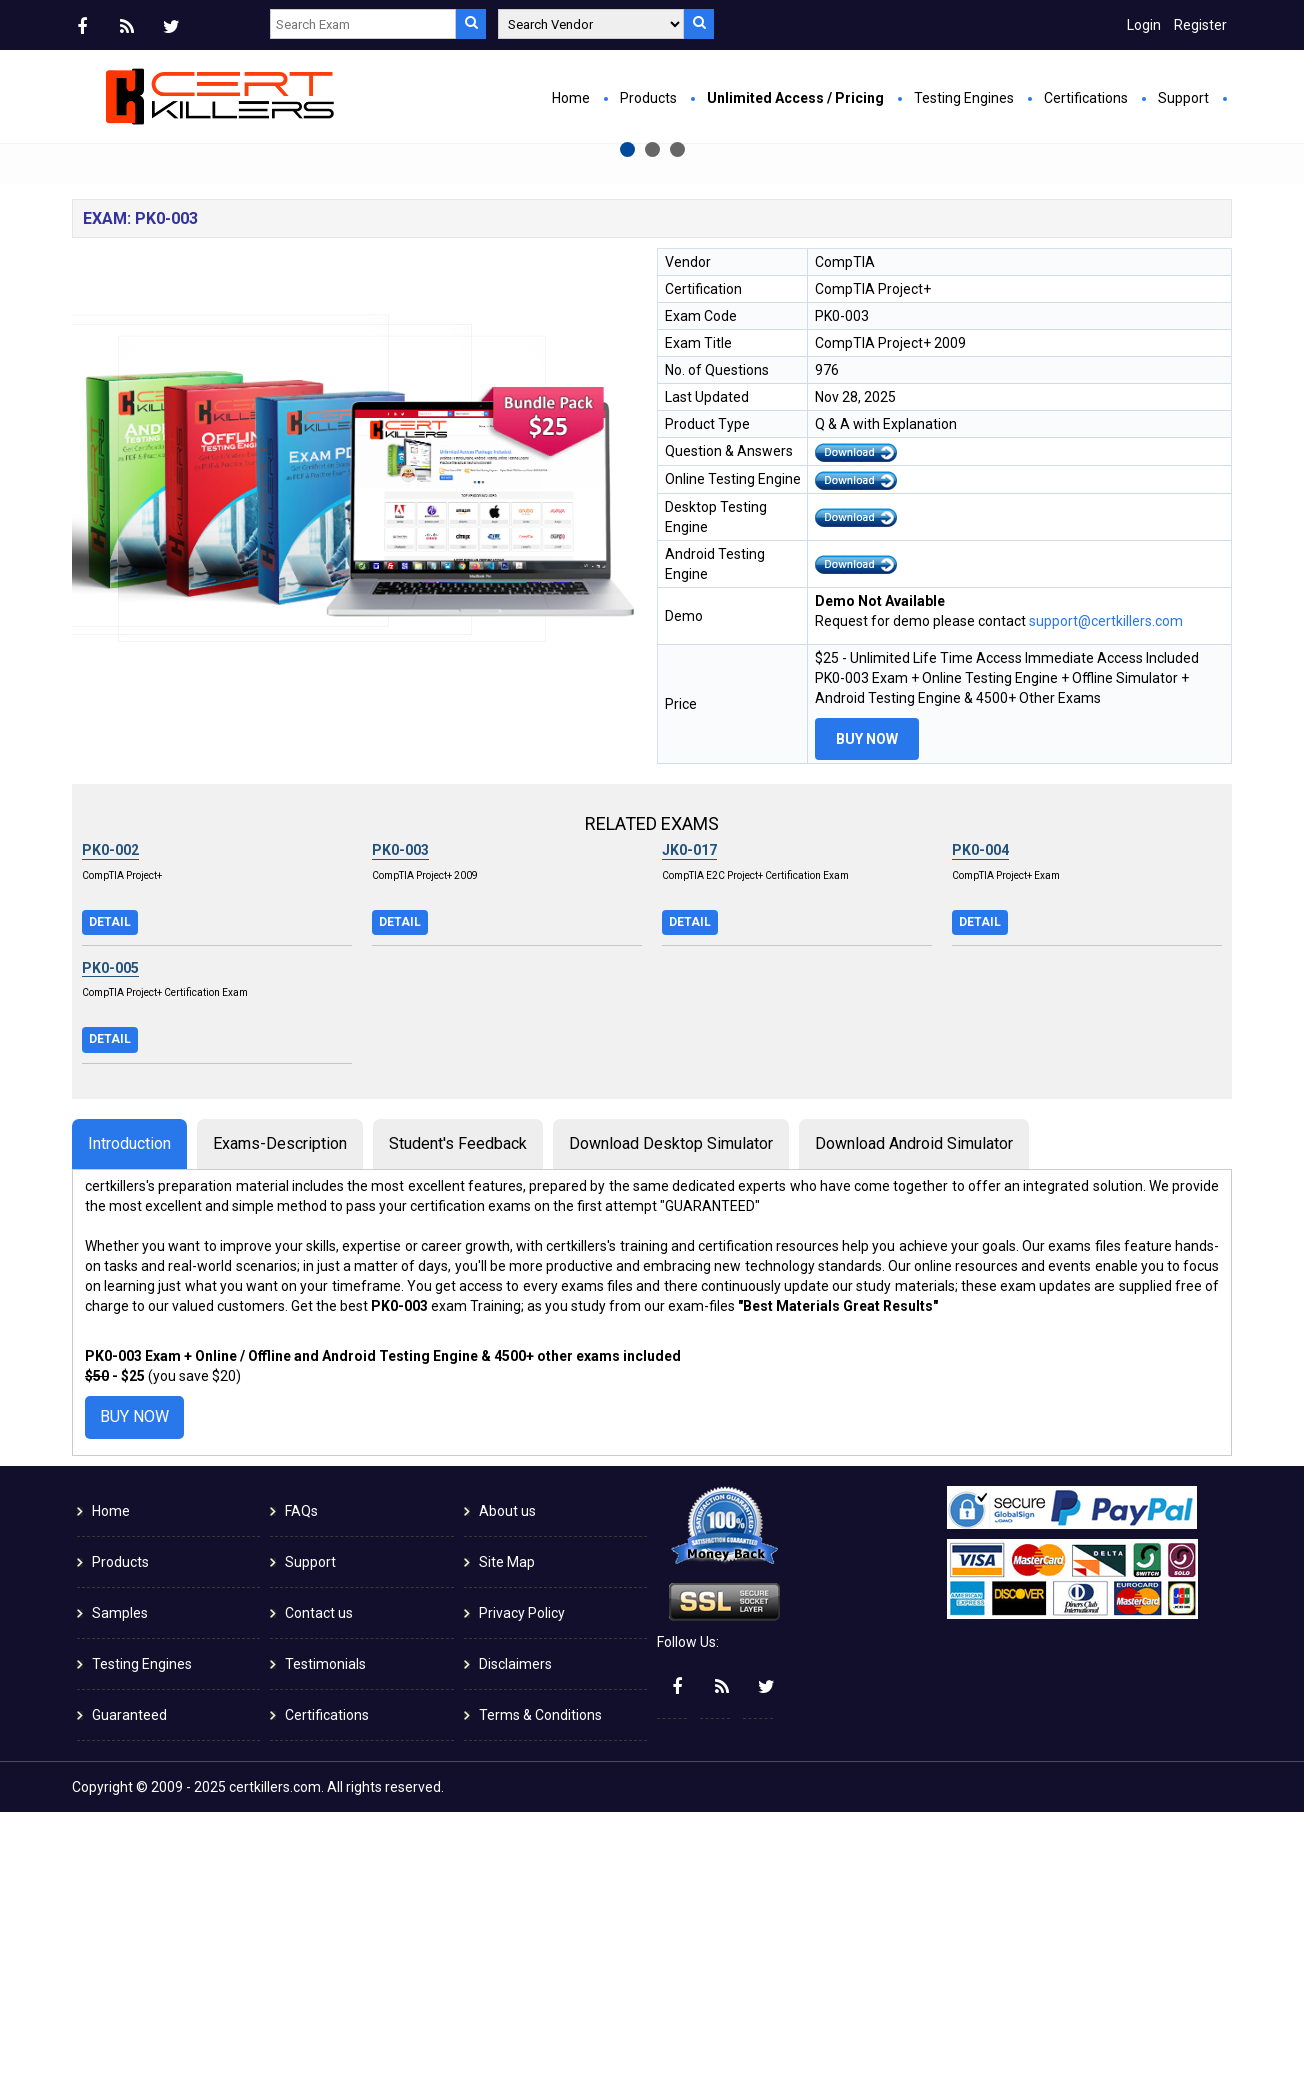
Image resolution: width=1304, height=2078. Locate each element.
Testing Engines (964, 98)
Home (571, 98)
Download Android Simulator (914, 1409)
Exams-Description (280, 1409)
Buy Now (447, 370)
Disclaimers (515, 1930)
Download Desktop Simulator (671, 1409)
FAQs (301, 1777)
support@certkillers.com (1106, 887)
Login (1144, 25)
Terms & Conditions (540, 1981)
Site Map (507, 1828)
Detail (110, 1188)
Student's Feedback (458, 1409)
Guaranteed (129, 1981)
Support (1183, 98)
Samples (120, 1879)
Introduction (129, 1409)
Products (648, 98)
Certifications (1086, 98)
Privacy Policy (522, 1879)
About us (507, 1777)
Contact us (319, 1879)
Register (1200, 25)
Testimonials (325, 1930)
